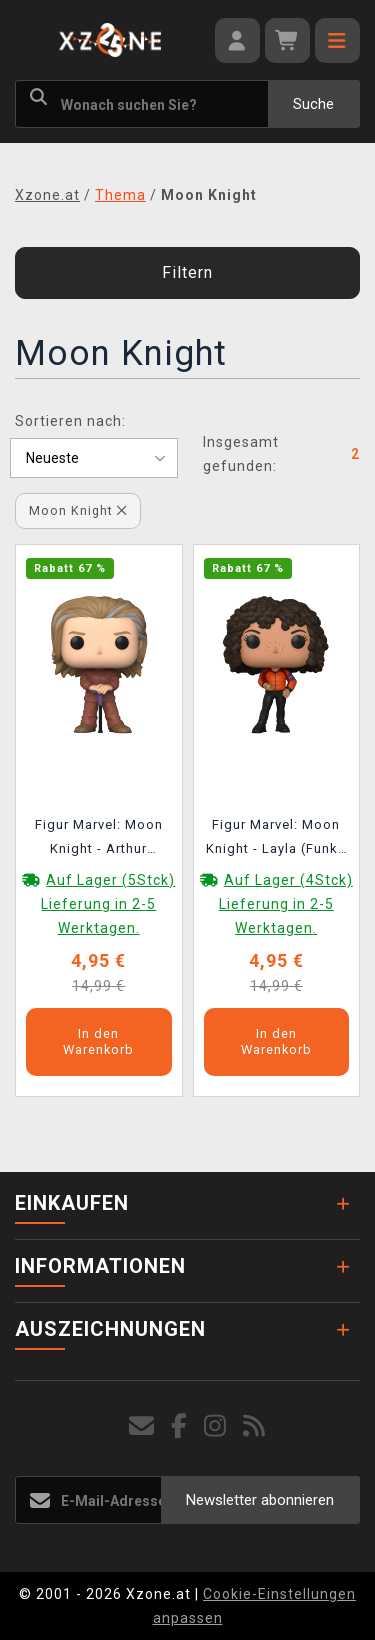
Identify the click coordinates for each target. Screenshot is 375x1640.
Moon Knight (78, 510)
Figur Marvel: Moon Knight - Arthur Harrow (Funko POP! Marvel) (99, 840)
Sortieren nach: (70, 421)
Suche (313, 104)
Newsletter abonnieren (260, 1500)
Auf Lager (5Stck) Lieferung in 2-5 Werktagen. (108, 904)
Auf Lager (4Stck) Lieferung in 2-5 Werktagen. (286, 904)
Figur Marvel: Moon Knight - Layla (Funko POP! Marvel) (276, 840)
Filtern (187, 272)
